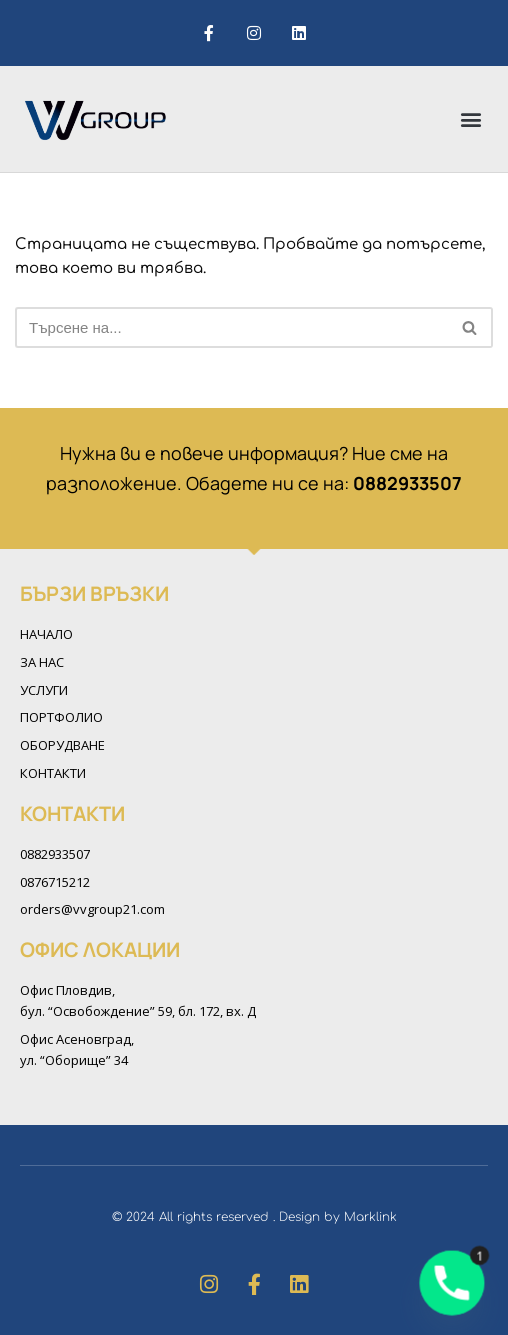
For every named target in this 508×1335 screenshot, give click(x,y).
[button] (471, 118)
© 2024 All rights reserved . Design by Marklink (254, 1217)
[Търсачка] (231, 327)
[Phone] (452, 1283)
